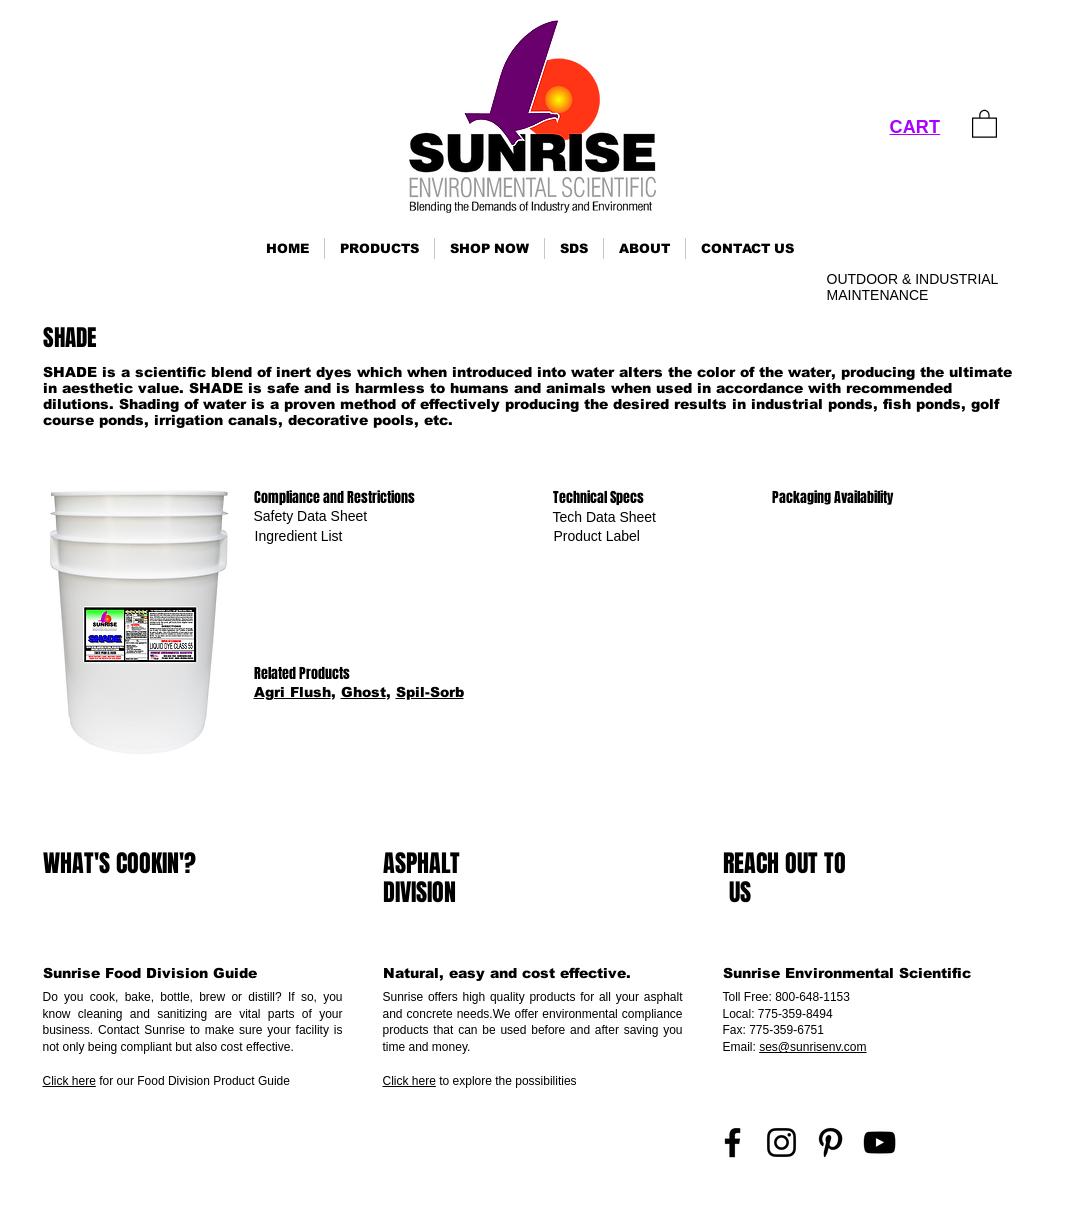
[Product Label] (597, 536)
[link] (984, 123)
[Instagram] (781, 1142)
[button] (379, 248)
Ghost (363, 692)
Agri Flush (292, 692)
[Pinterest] (830, 1142)
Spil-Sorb (430, 692)
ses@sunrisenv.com (812, 1047)
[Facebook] (732, 1142)
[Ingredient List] (299, 536)
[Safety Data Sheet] (311, 517)
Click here (69, 1081)
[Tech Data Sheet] (605, 517)
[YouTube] (879, 1142)
